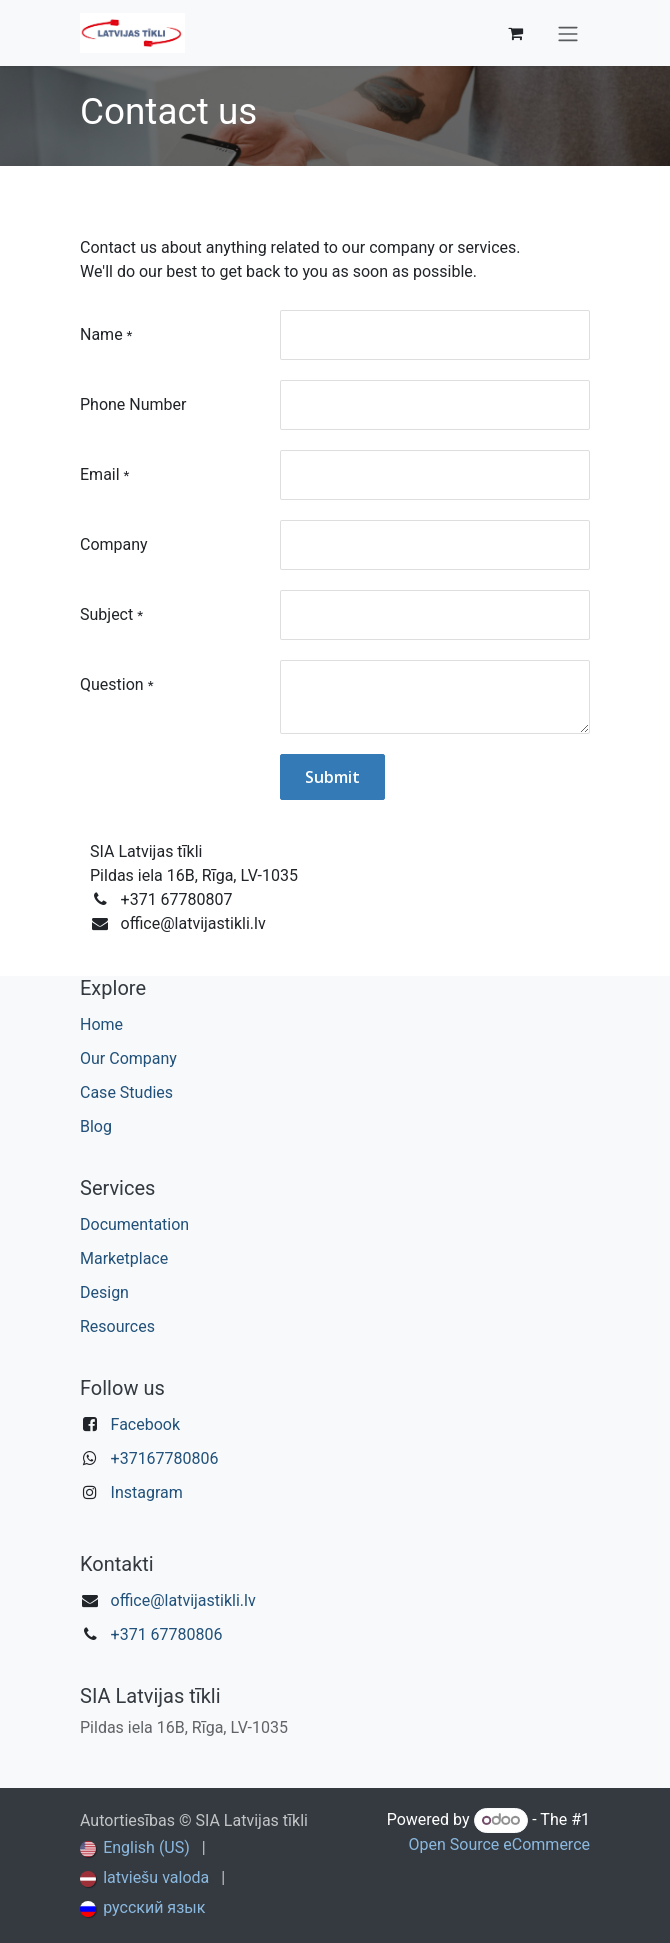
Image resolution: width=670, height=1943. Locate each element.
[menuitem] (135, 1848)
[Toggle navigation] (568, 33)
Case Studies (126, 1092)
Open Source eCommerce (499, 1844)
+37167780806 (165, 1458)
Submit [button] (332, 777)
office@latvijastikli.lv (183, 1600)
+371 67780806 (167, 1634)
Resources (117, 1326)
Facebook (145, 1424)
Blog (96, 1126)
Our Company (128, 1058)
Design (104, 1292)
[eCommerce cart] (515, 33)
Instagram (147, 1492)
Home (101, 1024)
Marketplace (124, 1258)
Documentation (134, 1224)
